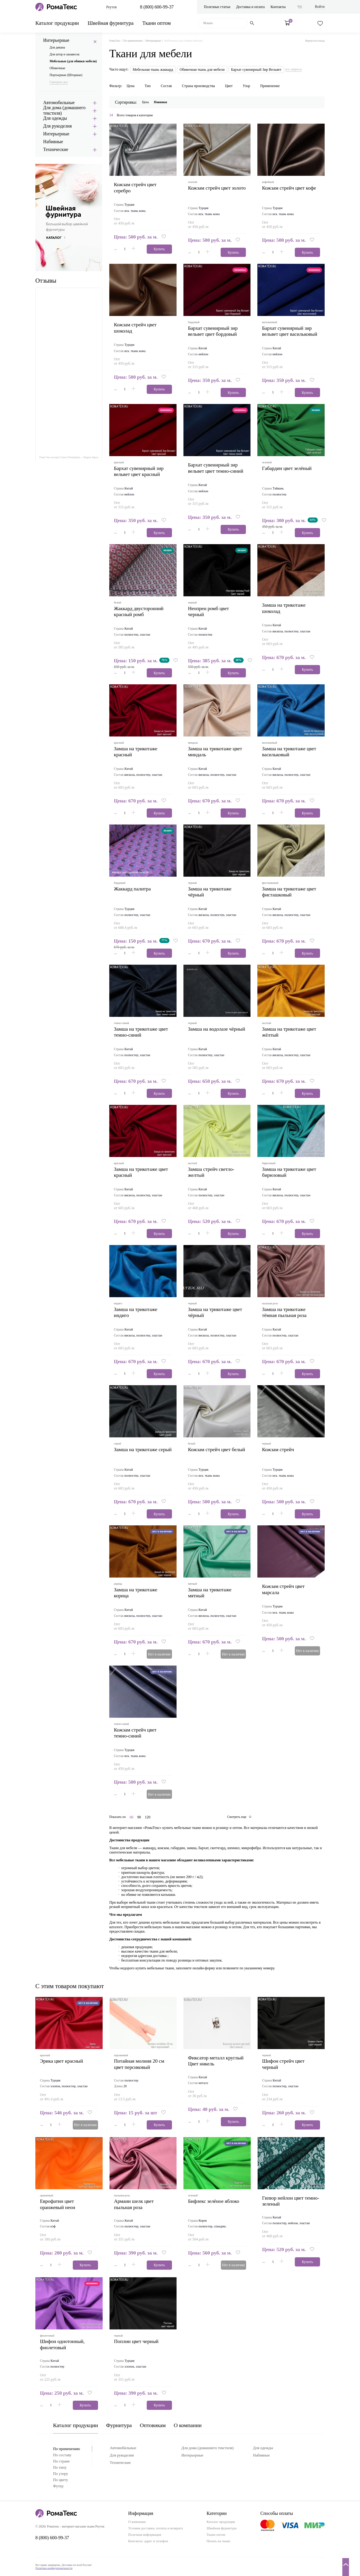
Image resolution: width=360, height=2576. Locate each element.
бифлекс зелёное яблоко (213, 2201)
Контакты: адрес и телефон (148, 2541)
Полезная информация (144, 2534)
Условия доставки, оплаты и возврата (155, 2528)
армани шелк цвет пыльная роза (134, 2204)
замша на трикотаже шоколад (283, 608)
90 (139, 1817)
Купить (159, 249)
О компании (188, 2425)
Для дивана (57, 47)
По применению (132, 40)
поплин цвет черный (136, 2341)
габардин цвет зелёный (287, 468)
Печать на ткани (218, 2541)
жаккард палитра (132, 889)
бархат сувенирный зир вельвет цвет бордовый (213, 331)
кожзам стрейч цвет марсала (283, 1589)
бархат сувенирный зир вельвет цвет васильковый (289, 331)
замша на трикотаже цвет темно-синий (141, 1032)
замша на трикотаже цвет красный (141, 1172)
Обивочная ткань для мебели (202, 69)
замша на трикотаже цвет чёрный (215, 1312)
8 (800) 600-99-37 (157, 6)
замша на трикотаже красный (135, 751)
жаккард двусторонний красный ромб (138, 611)
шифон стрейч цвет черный (283, 2064)
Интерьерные (56, 40)
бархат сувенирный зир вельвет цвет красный (138, 471)
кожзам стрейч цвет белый (216, 1449)
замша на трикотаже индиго (135, 1312)
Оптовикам (153, 2425)
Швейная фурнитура (111, 23)
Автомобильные (59, 102)
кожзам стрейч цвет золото (217, 188)
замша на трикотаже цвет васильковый (289, 751)
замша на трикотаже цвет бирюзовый (289, 1172)
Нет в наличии (159, 1654)
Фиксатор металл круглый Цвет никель (216, 2061)
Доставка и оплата (250, 7)
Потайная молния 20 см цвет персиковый (139, 2064)
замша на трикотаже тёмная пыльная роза (284, 1312)
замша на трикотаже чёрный (209, 892)
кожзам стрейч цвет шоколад (135, 327)
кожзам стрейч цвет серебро (135, 187)
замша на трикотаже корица (135, 1592)
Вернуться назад (313, 40)
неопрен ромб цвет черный (208, 611)
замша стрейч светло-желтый (211, 1172)
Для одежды (55, 118)
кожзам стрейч (278, 1449)
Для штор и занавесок (64, 54)
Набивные (53, 141)
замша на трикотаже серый (143, 1449)
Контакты (278, 7)
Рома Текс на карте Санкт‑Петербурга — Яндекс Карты (68, 457)
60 (131, 1817)
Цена (145, 102)
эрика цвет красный (61, 2061)
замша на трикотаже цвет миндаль (215, 751)
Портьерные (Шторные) (66, 75)
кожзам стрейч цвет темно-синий (135, 1733)
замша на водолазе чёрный (216, 1029)
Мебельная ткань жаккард (153, 69)
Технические (55, 149)
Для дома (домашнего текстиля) (64, 110)
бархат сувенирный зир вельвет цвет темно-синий (215, 468)
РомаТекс (114, 40)
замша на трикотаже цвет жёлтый (289, 1032)
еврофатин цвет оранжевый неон (57, 2204)
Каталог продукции (57, 23)
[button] (164, 237)
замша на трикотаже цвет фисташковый (289, 892)
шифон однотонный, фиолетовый (62, 2344)
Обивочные (57, 68)
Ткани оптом (156, 23)
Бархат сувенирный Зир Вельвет (256, 69)
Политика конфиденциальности (54, 2568)
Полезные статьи (217, 7)
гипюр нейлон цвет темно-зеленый (290, 2201)
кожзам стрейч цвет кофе (289, 188)
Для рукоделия (57, 125)
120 (147, 1817)
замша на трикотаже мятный (209, 1592)
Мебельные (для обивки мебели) (73, 61)
